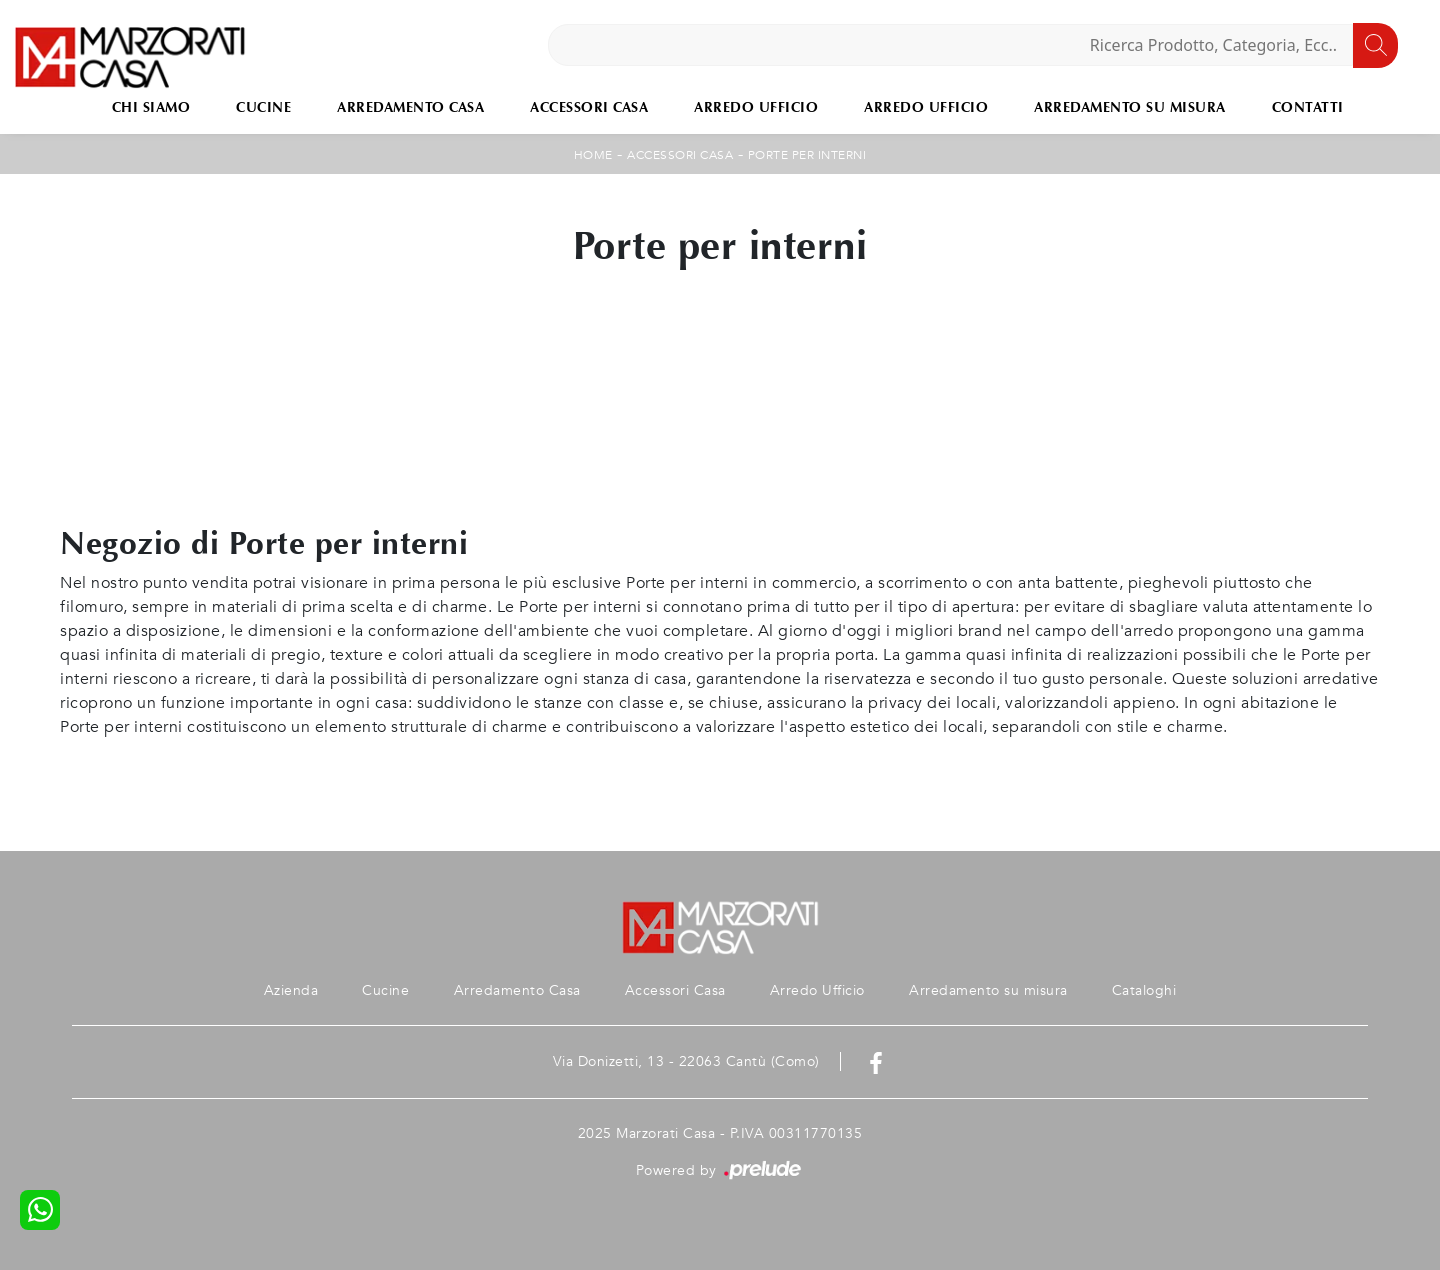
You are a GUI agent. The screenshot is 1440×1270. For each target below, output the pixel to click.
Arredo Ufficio (756, 107)
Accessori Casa (589, 107)
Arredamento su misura (1130, 107)
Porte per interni (807, 155)
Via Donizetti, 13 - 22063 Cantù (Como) (686, 1061)
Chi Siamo (151, 107)
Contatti (1308, 107)
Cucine (263, 107)
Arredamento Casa (410, 107)
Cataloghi (1144, 990)
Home (593, 155)
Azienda (291, 990)
